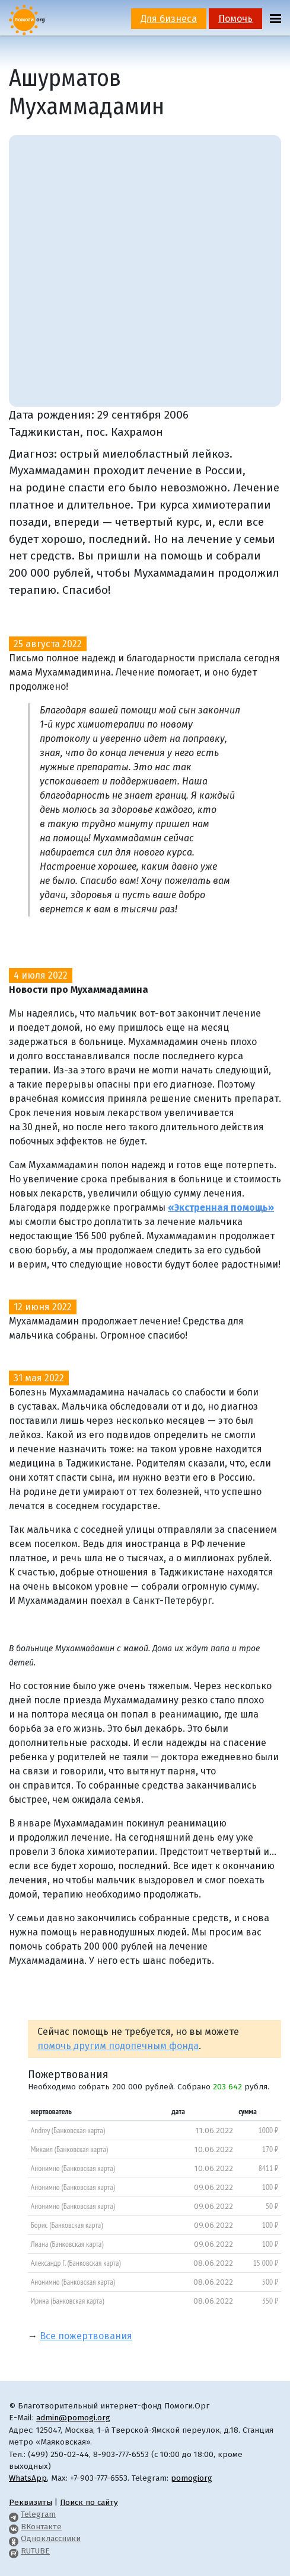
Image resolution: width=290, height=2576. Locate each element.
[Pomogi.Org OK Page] (13, 2538)
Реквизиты (30, 2502)
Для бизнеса (169, 18)
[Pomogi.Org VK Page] (13, 2527)
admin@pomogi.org (73, 2418)
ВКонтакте (41, 2527)
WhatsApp (28, 2478)
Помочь (235, 18)
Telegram (38, 2514)
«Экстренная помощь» (221, 1207)
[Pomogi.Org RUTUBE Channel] (13, 2551)
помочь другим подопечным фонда (118, 2045)
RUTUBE (35, 2551)
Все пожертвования (86, 2336)
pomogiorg (191, 2478)
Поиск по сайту (89, 2502)
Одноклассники (51, 2538)
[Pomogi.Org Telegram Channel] (13, 2514)
